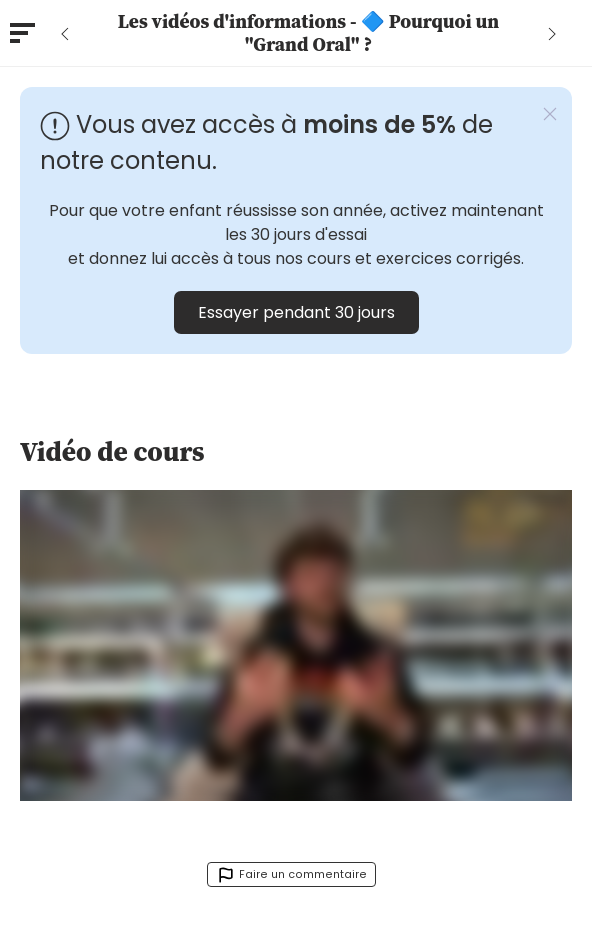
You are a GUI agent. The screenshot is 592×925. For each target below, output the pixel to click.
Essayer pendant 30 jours (296, 312)
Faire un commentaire (291, 875)
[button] (550, 114)
